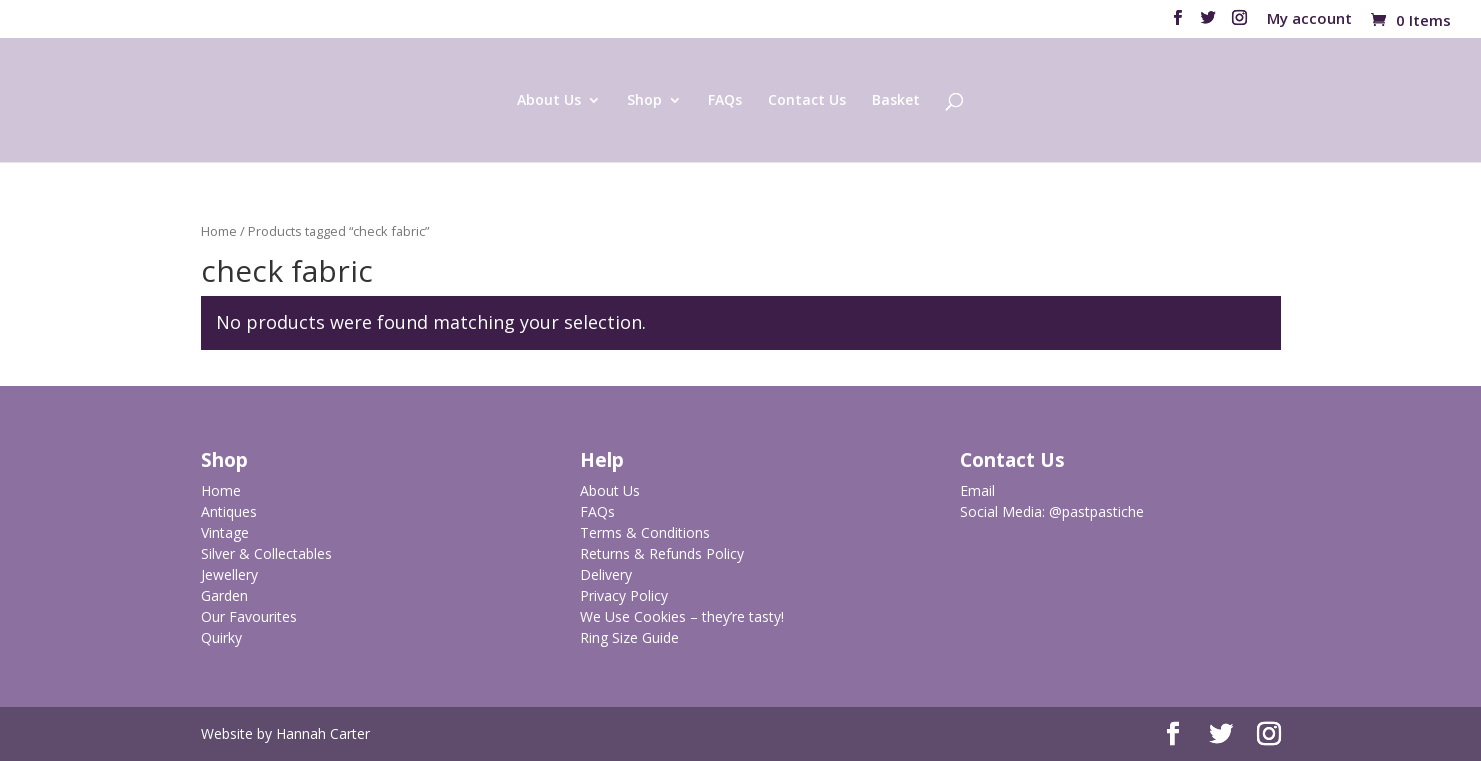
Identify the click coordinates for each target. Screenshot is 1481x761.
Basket (896, 101)
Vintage (225, 532)
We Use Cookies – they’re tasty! (682, 616)
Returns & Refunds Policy (662, 553)
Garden (224, 595)
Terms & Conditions (645, 532)
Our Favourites (249, 616)
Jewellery (229, 574)
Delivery (606, 574)
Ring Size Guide (629, 637)
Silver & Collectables (266, 553)
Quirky (221, 637)
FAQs (725, 101)
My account (1309, 19)
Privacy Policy (624, 595)
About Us (549, 101)
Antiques (229, 511)
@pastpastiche (1096, 511)
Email (977, 490)
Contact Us (807, 101)
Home (219, 231)
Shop (644, 101)
